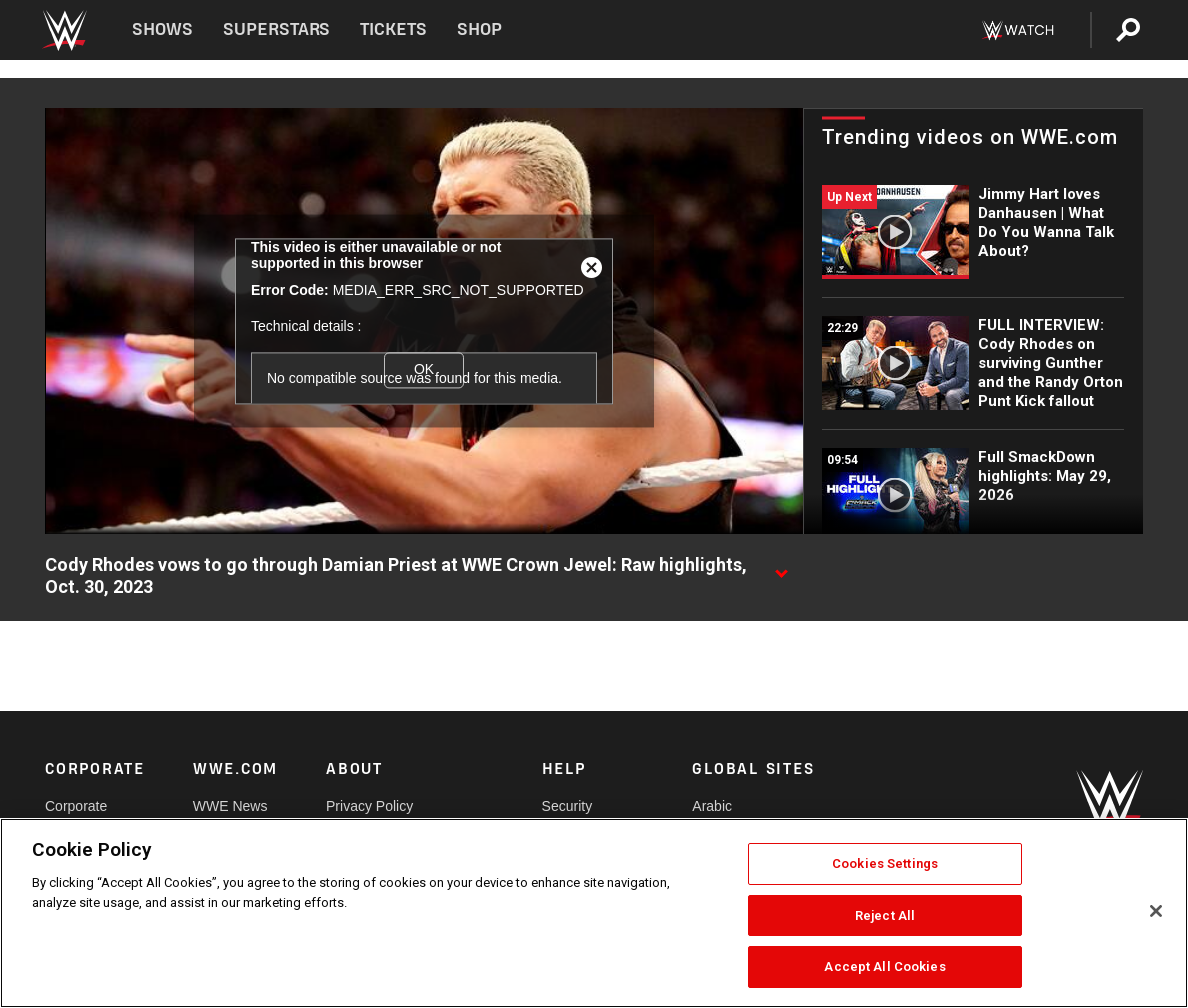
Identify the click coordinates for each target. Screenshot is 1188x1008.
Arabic (712, 806)
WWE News (230, 806)
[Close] (1156, 911)
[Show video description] (781, 566)
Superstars (277, 29)
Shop (479, 29)
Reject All (885, 915)
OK (424, 370)
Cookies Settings (885, 863)
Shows (162, 29)
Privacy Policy (369, 806)
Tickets (393, 29)
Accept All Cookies (884, 966)
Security (567, 806)
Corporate (76, 806)
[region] (594, 913)
